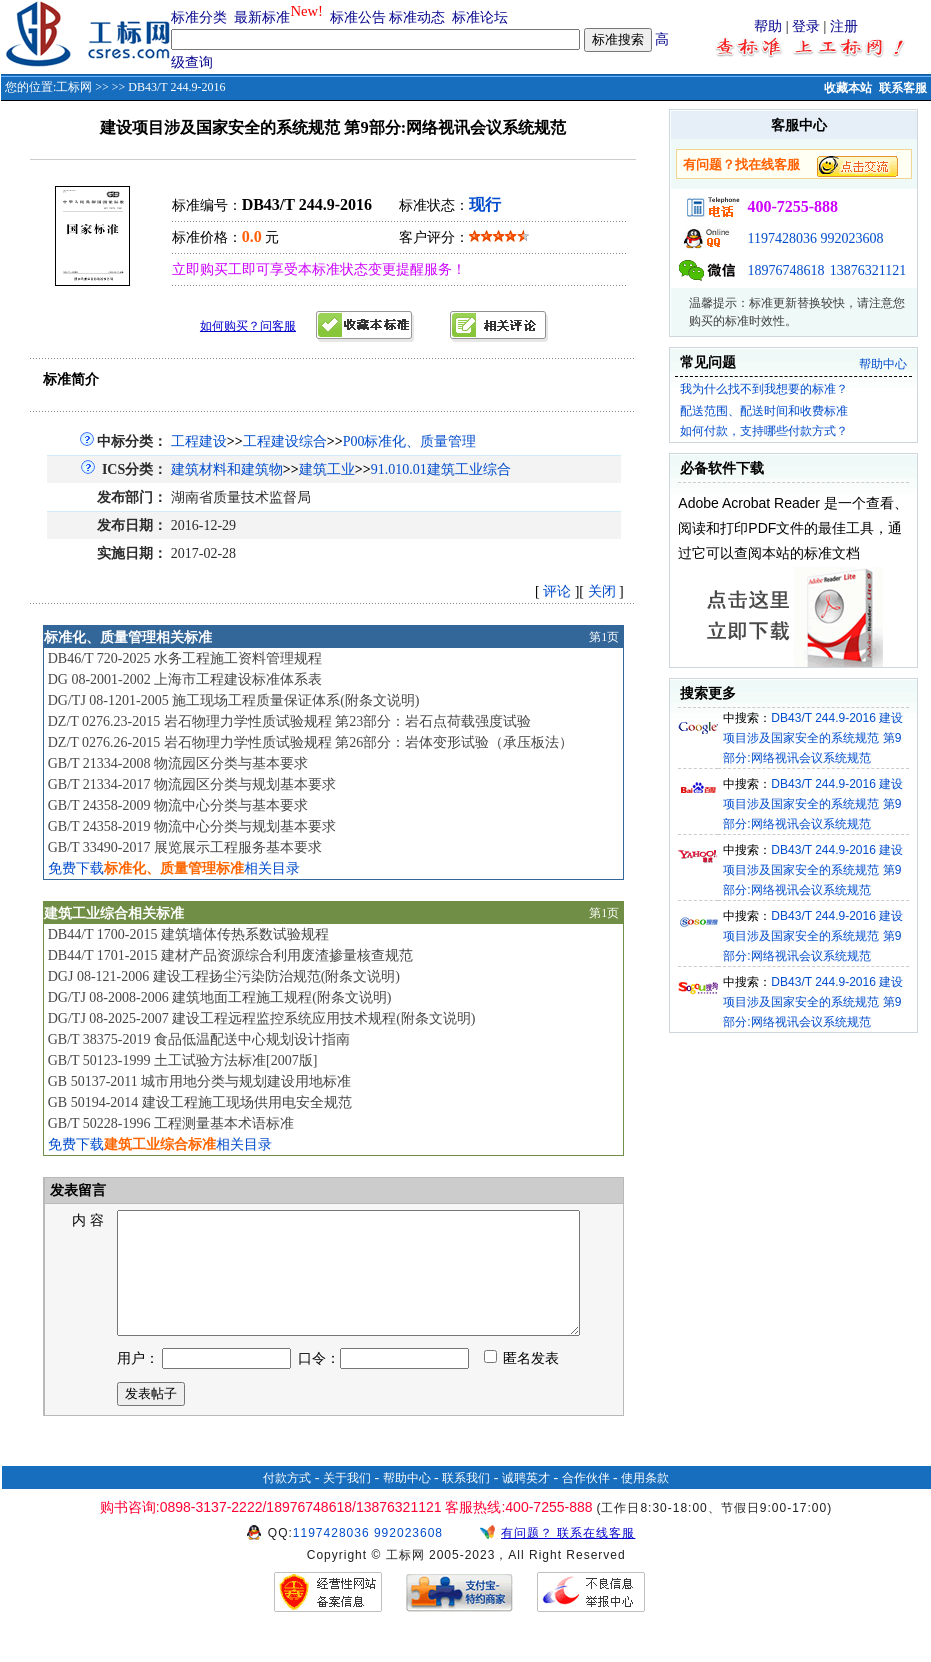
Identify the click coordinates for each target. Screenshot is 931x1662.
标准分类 (199, 17)
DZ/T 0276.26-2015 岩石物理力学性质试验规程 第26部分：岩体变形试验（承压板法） (311, 742)
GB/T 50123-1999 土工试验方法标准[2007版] (183, 1060)
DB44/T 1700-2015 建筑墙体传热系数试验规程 (188, 934)
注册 (844, 26)
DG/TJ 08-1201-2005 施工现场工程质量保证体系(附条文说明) (234, 700)
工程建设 (199, 441)
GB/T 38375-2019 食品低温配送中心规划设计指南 (199, 1039)
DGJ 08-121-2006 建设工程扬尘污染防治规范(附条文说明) (224, 976)
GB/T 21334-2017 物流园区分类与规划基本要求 (192, 784)
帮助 (768, 26)
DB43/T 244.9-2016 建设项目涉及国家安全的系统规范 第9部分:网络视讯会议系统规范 (813, 738)
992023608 (851, 238)
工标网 (74, 87)
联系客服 (903, 88)
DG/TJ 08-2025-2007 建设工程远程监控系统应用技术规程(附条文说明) (262, 1018)
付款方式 (287, 1502)
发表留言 (77, 1190)
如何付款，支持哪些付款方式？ (764, 431)
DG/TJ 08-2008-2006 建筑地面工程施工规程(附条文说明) (220, 997)
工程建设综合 (285, 441)
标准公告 (358, 17)
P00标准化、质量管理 (410, 441)
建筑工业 (327, 469)
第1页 (604, 637)
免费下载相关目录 (174, 868)
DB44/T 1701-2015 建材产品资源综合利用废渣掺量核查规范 (230, 955)
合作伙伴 (586, 1502)
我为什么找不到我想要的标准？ (764, 389)
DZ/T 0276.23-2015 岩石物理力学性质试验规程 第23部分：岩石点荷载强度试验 (290, 721)
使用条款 (645, 1502)
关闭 (602, 591)
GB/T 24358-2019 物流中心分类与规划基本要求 (192, 826)
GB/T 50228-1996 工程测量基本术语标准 (171, 1123)
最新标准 (262, 17)
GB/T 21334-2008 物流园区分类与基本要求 (178, 763)
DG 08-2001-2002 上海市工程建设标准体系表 (185, 679)
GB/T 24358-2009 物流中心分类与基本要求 (178, 805)
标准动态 (417, 17)
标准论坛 (480, 17)
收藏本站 (848, 88)
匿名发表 (522, 1382)
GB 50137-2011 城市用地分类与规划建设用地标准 (200, 1081)
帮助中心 (883, 364)
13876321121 (868, 270)
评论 (557, 591)
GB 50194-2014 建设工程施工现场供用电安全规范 (200, 1102)
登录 (806, 26)
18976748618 (785, 270)
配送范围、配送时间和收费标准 (764, 411)
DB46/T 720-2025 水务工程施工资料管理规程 (185, 658)
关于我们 (347, 1502)
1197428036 (781, 238)
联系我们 (466, 1502)
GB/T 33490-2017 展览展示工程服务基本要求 (185, 847)
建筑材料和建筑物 (227, 469)
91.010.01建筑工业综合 (441, 469)
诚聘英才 (526, 1502)
